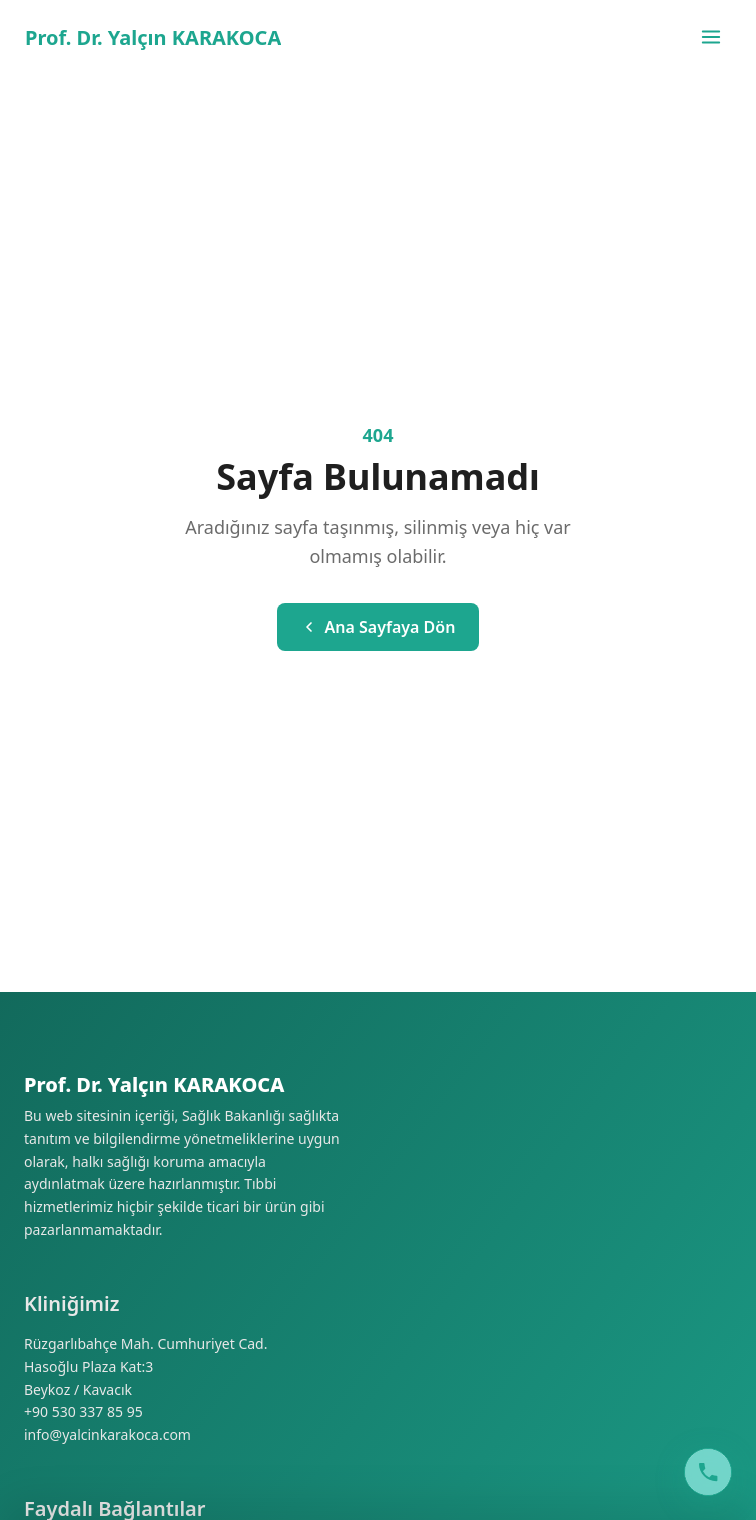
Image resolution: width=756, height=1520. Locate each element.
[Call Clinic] (708, 1472)
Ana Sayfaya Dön (378, 627)
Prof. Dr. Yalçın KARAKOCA (153, 37)
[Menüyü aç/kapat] (711, 37)
